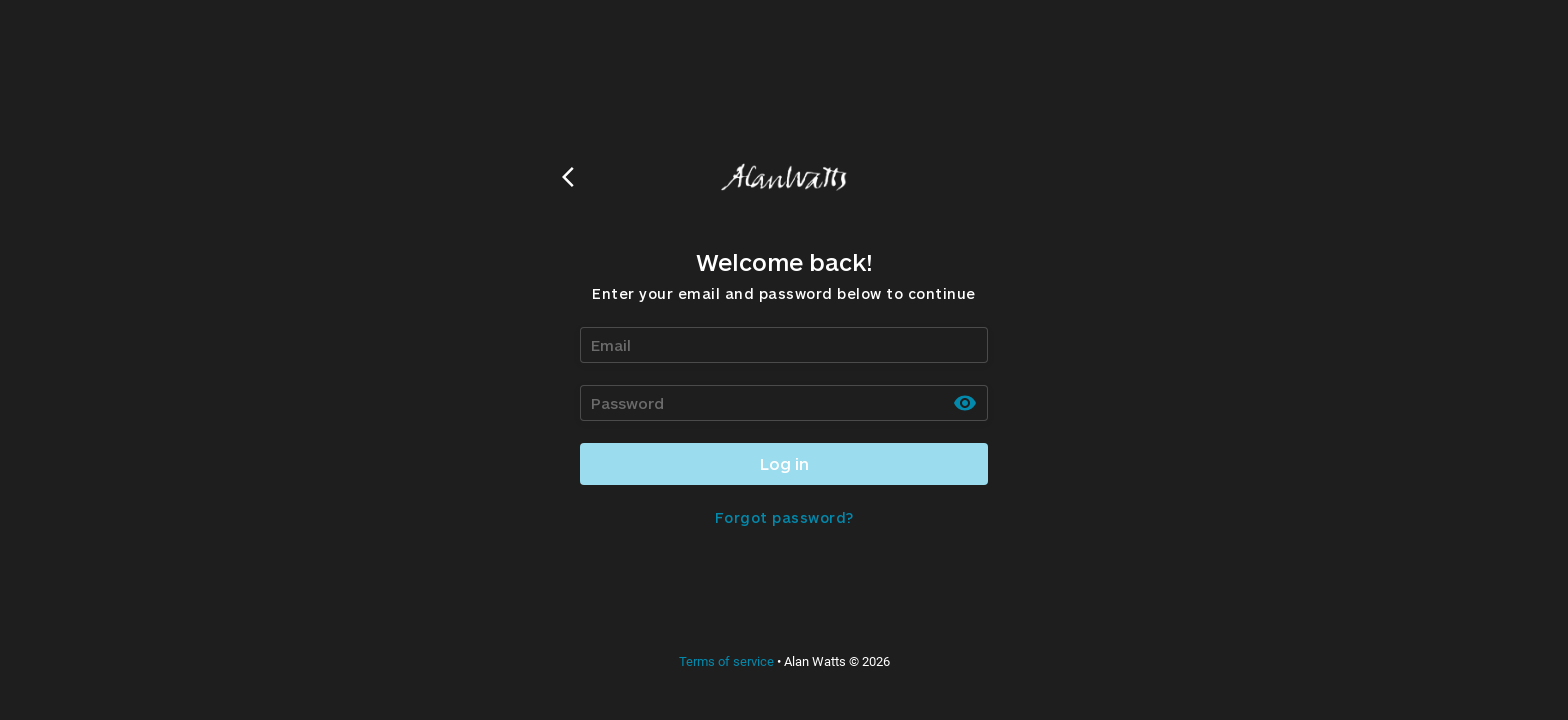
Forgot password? (784, 517)
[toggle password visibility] (965, 403)
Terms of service (726, 661)
